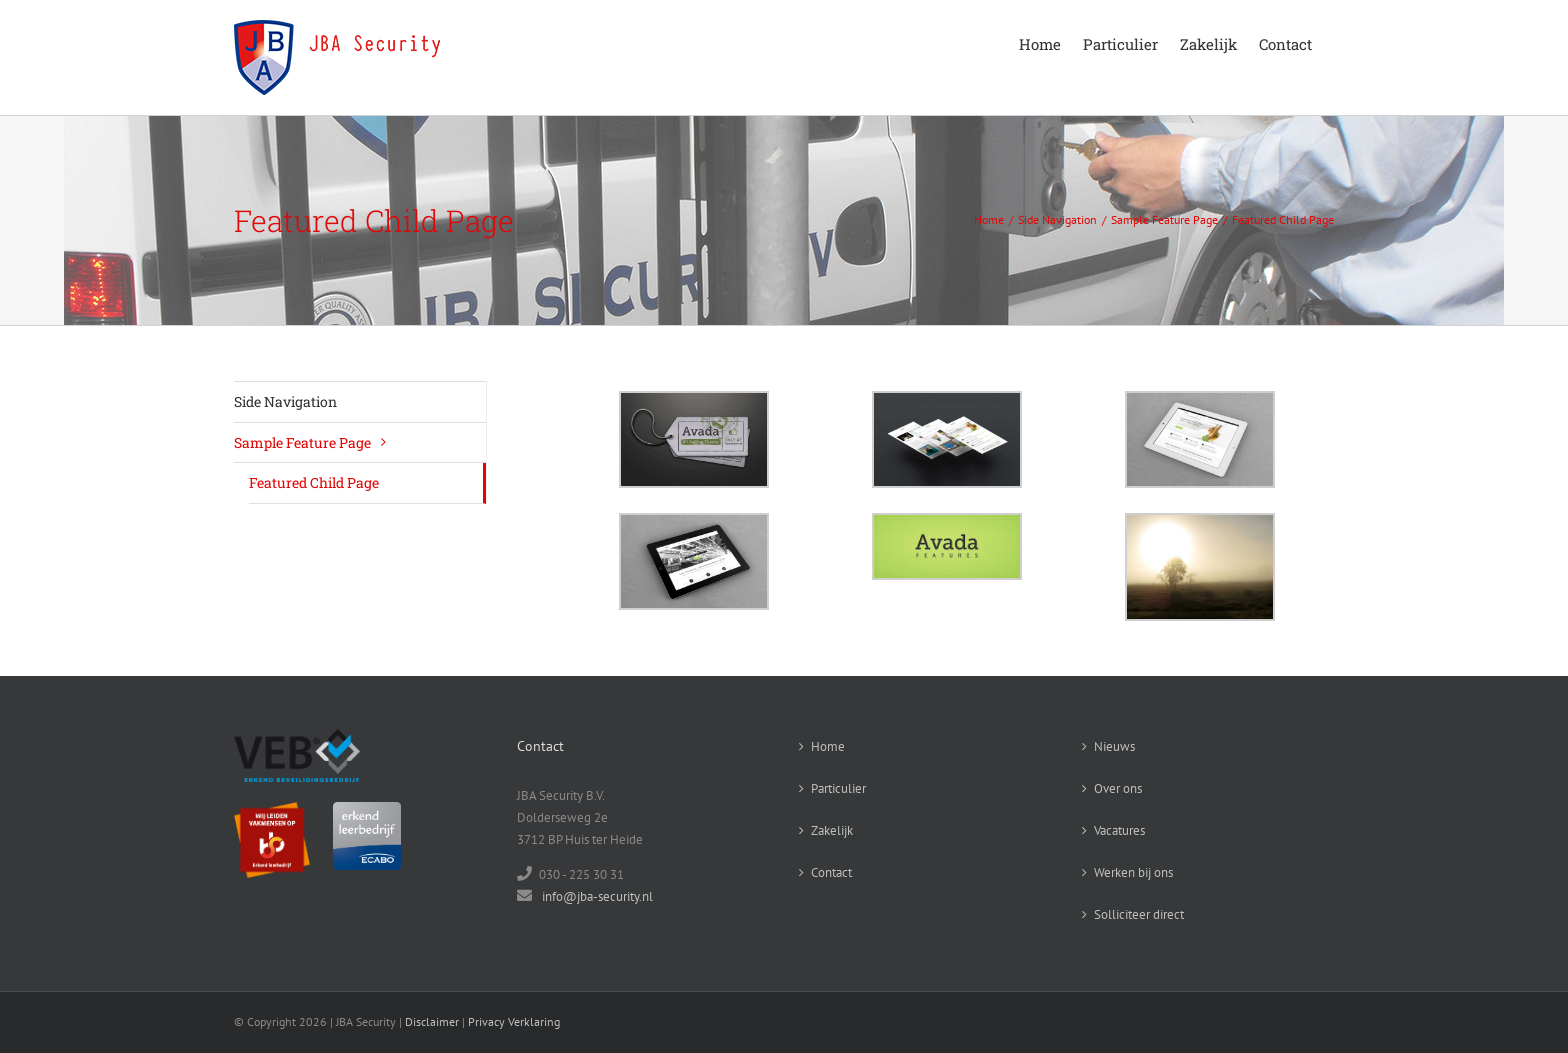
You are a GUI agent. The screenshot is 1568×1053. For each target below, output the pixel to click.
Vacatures (1119, 830)
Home (828, 746)
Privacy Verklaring (514, 1021)
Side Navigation (285, 401)
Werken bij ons (1133, 872)
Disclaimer (432, 1021)
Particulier (838, 788)
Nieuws (1114, 746)
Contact (831, 872)
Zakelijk (832, 830)
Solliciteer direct (1139, 914)
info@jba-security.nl (597, 896)
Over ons (1118, 788)
